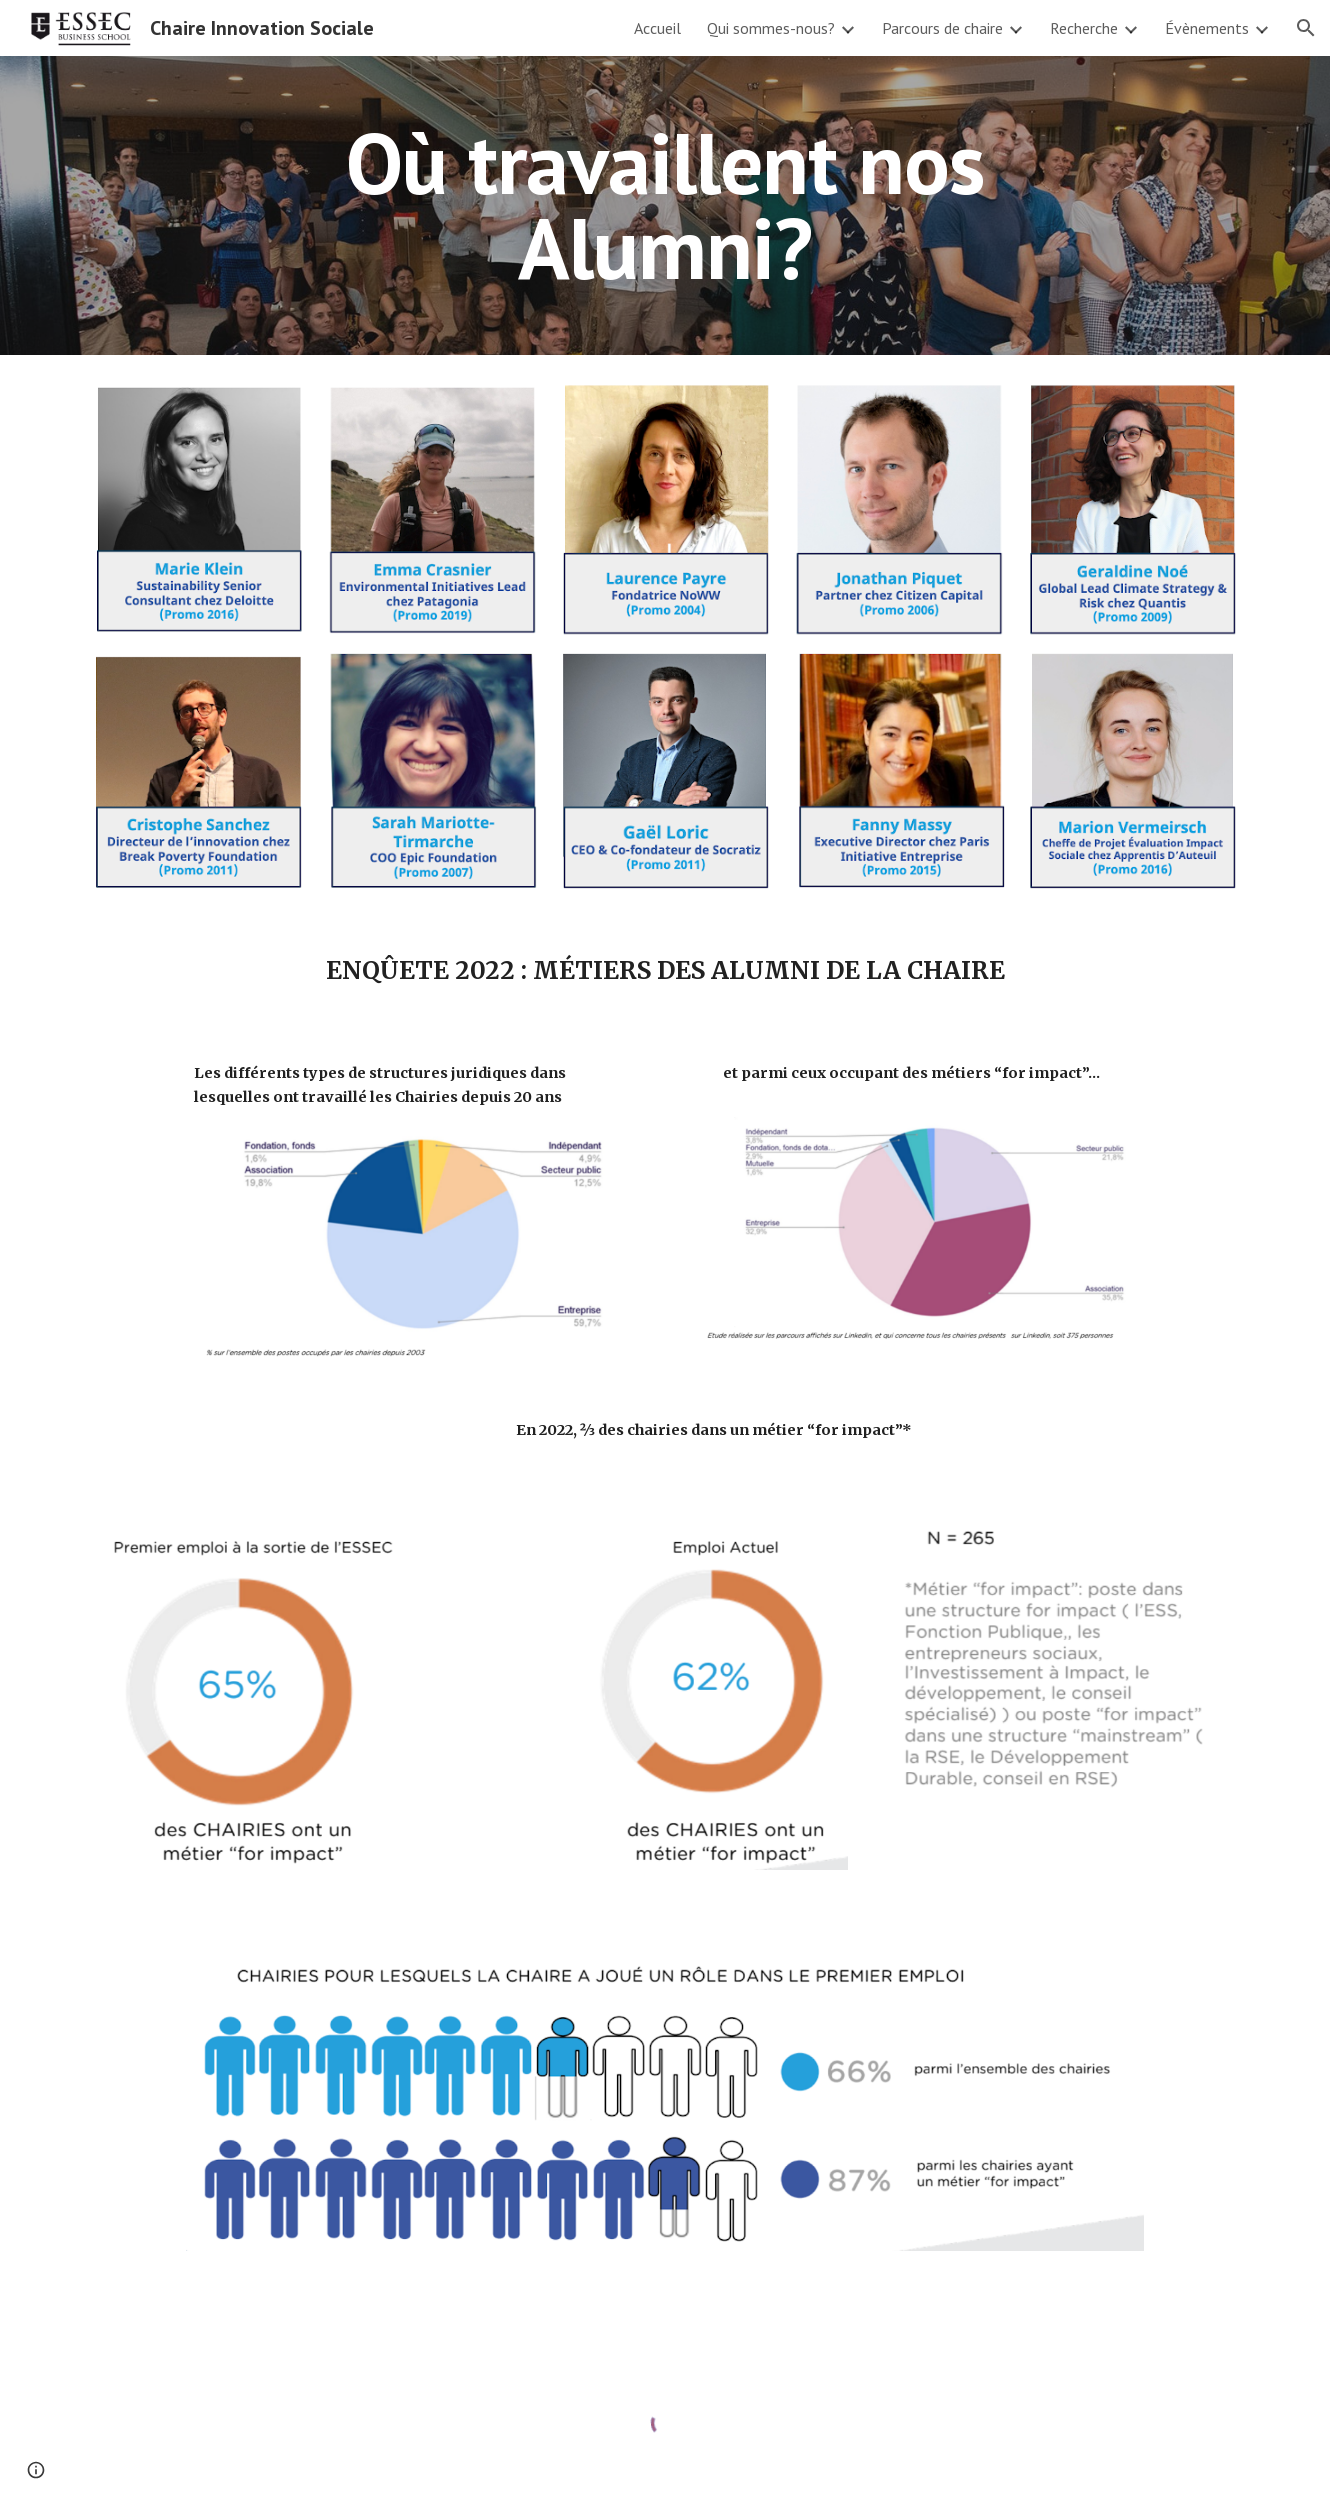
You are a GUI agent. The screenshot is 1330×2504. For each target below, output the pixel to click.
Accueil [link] (657, 28)
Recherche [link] (1084, 28)
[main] (665, 205)
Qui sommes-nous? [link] (771, 28)
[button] (1306, 28)
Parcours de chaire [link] (942, 28)
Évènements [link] (1207, 28)
